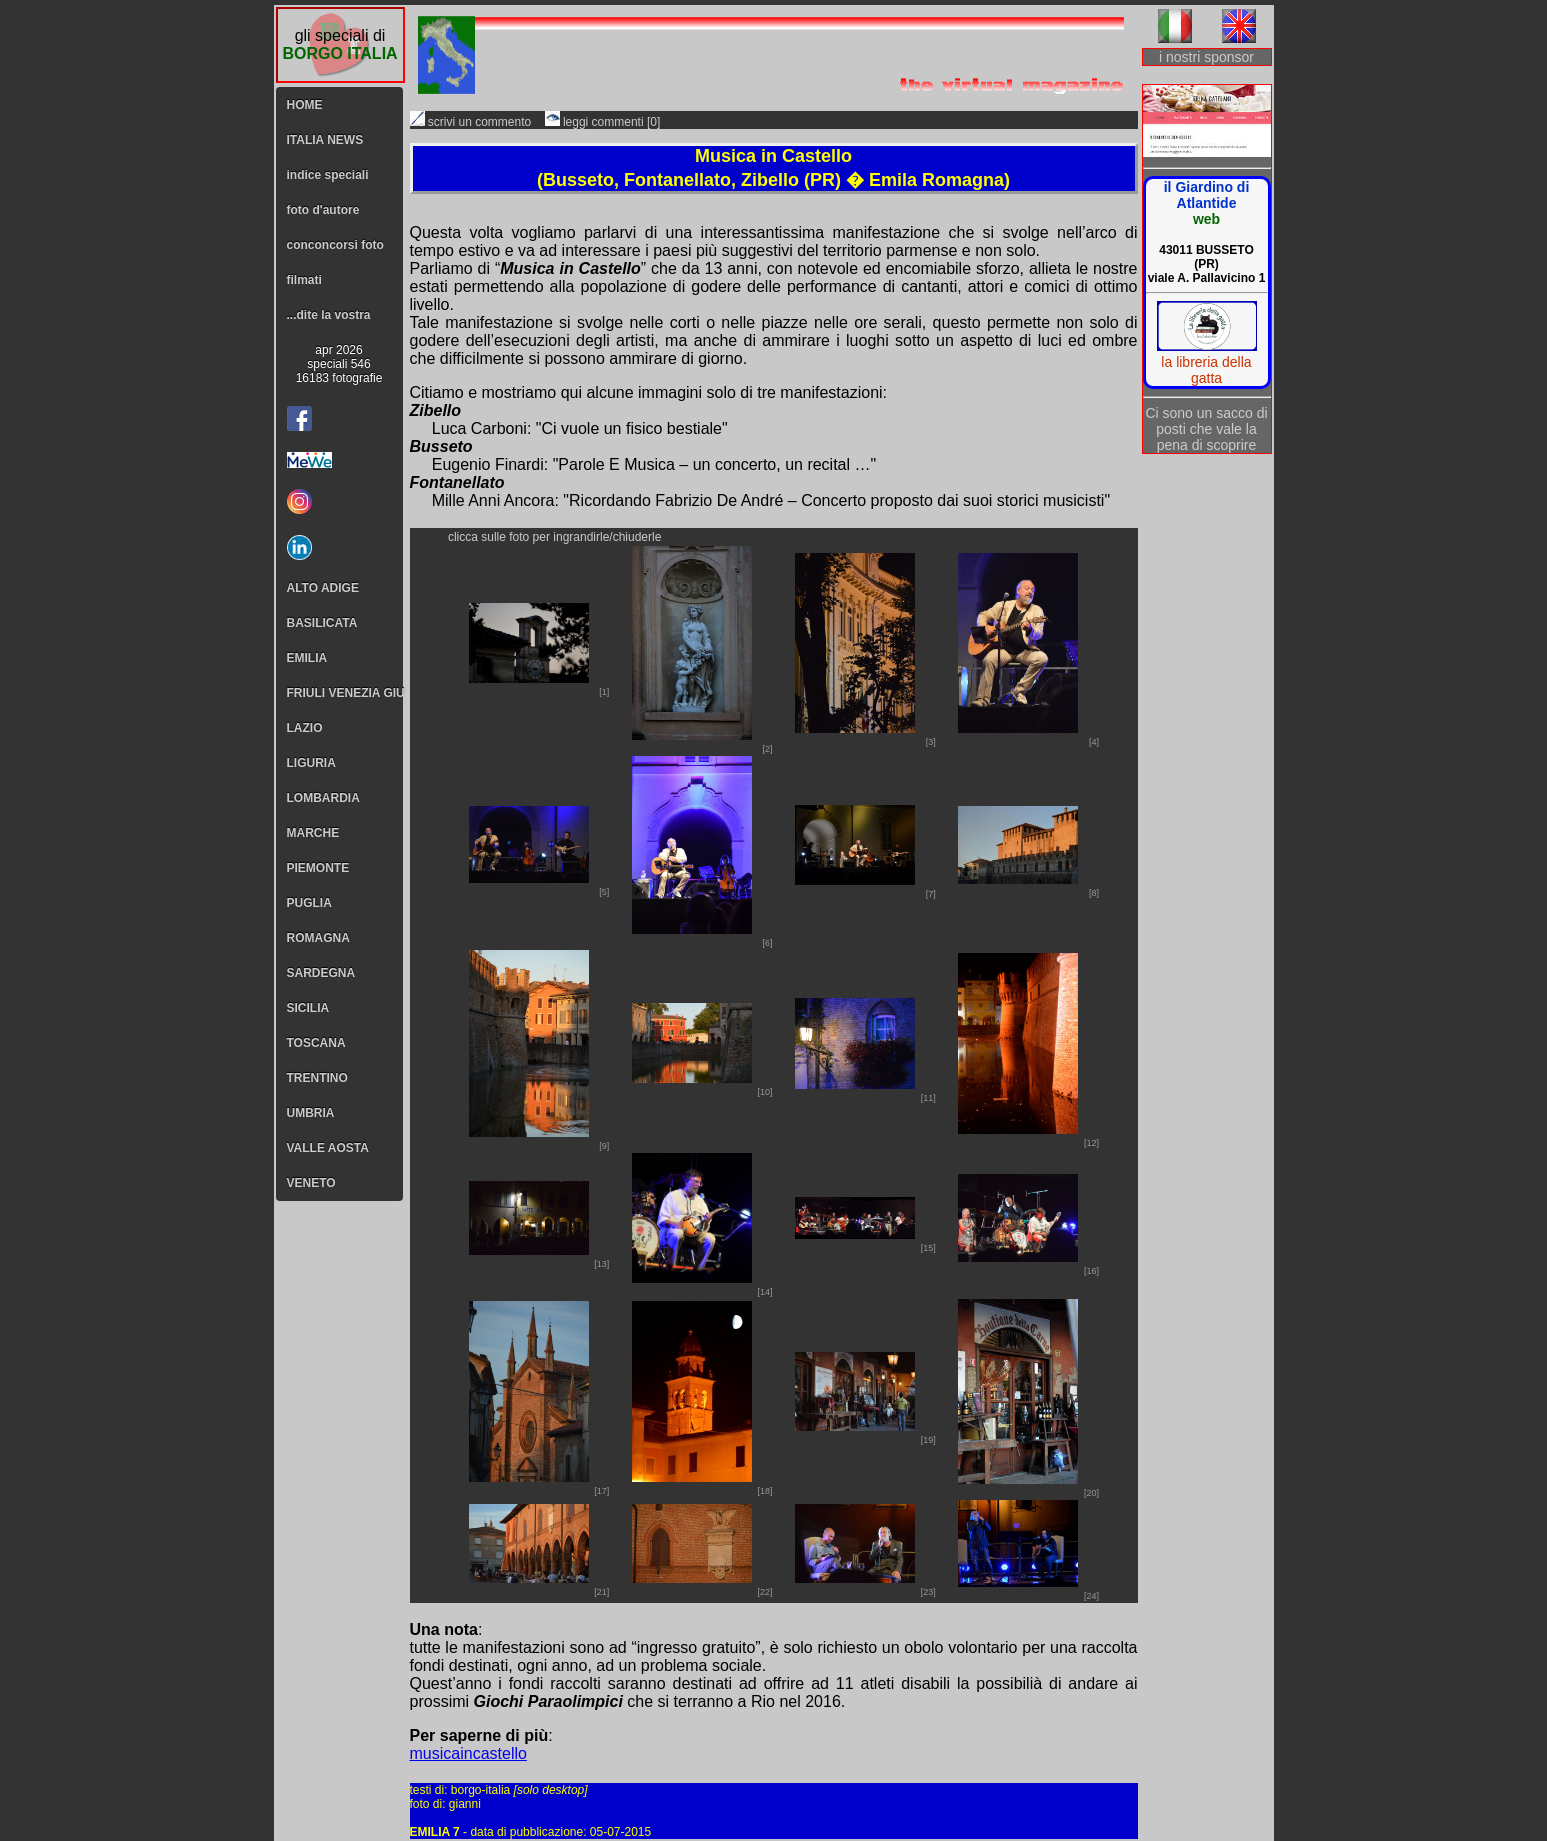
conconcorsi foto (335, 245)
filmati (304, 280)
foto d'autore (323, 210)
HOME (305, 105)
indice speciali (328, 175)
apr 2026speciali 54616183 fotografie (339, 364)
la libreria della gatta (1206, 370)
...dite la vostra (329, 315)
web (1206, 219)
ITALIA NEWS (325, 140)
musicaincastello (468, 1753)
